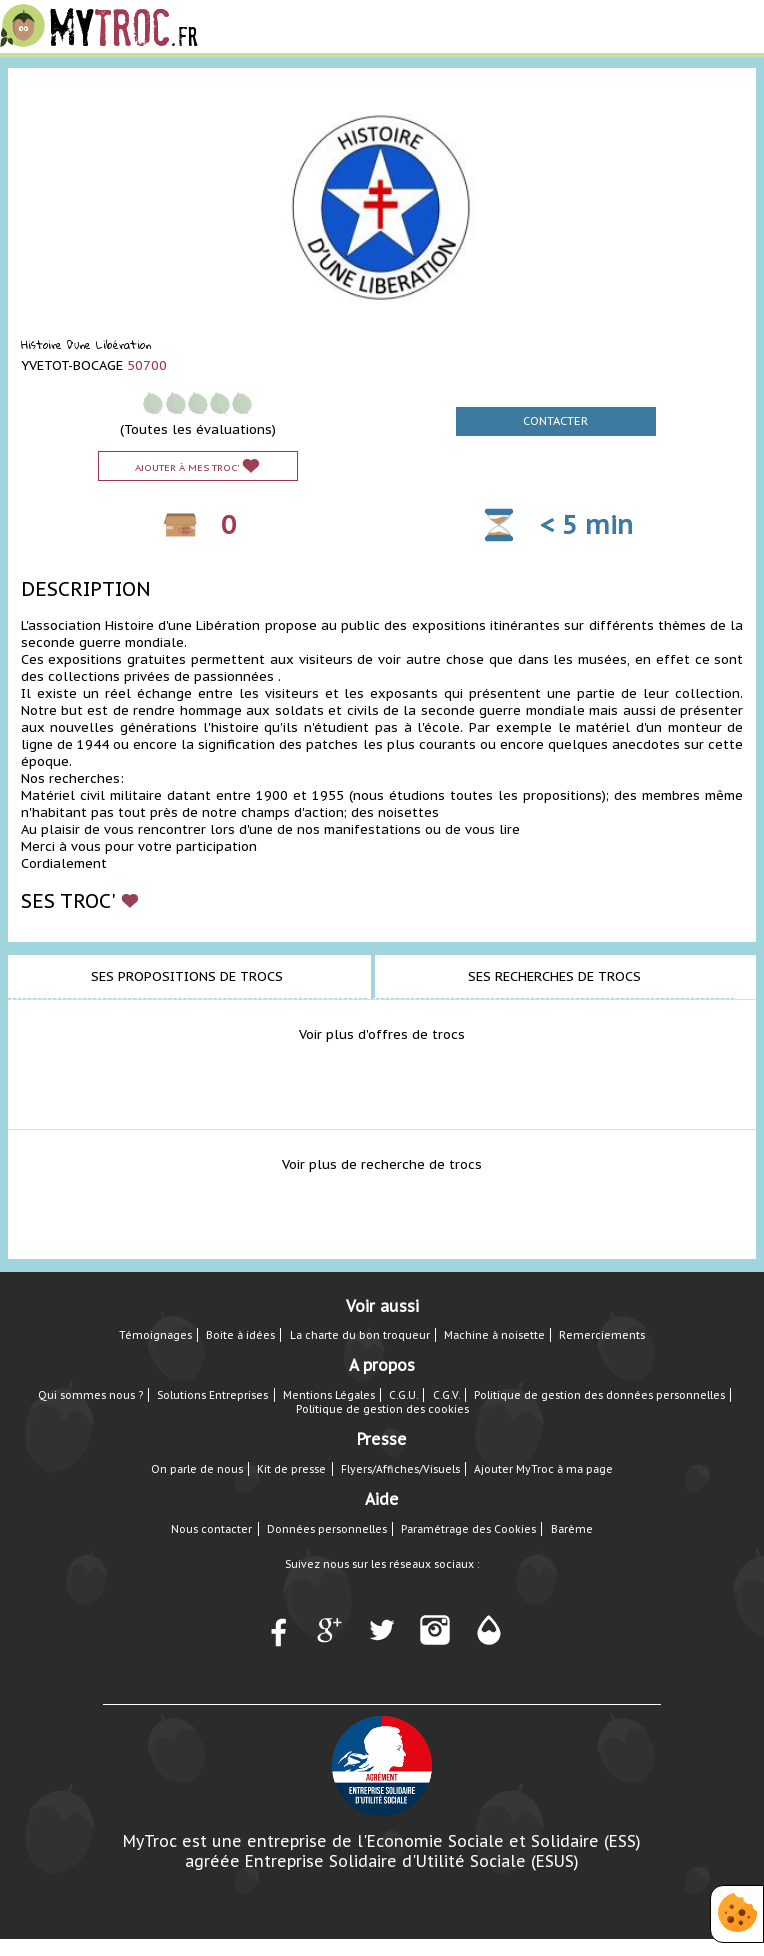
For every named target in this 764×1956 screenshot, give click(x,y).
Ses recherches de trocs (554, 976)
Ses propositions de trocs (187, 976)
